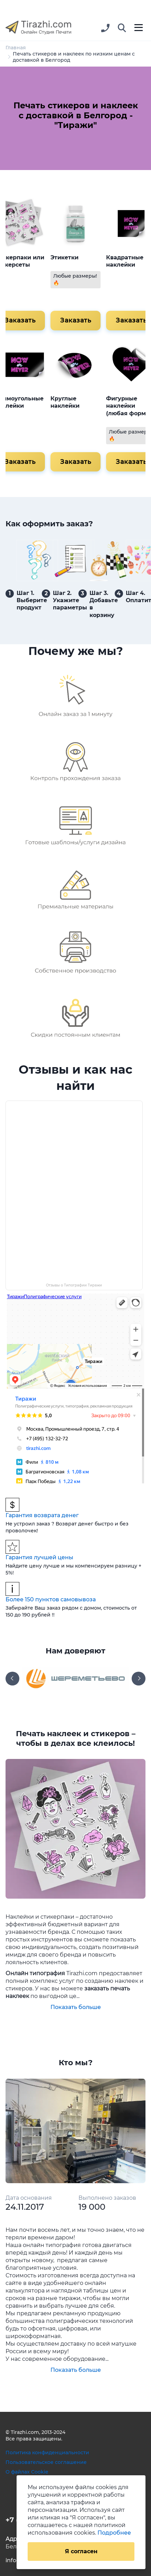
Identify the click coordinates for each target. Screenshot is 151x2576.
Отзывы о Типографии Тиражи (74, 1285)
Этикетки (64, 257)
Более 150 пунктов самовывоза (51, 1599)
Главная (16, 47)
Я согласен (81, 2551)
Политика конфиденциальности (47, 2452)
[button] (122, 28)
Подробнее (114, 2532)
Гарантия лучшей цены (39, 1557)
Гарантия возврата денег (42, 1515)
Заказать (75, 320)
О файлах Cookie (27, 2472)
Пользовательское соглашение (46, 2462)
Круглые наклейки (64, 402)
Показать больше (75, 2007)
